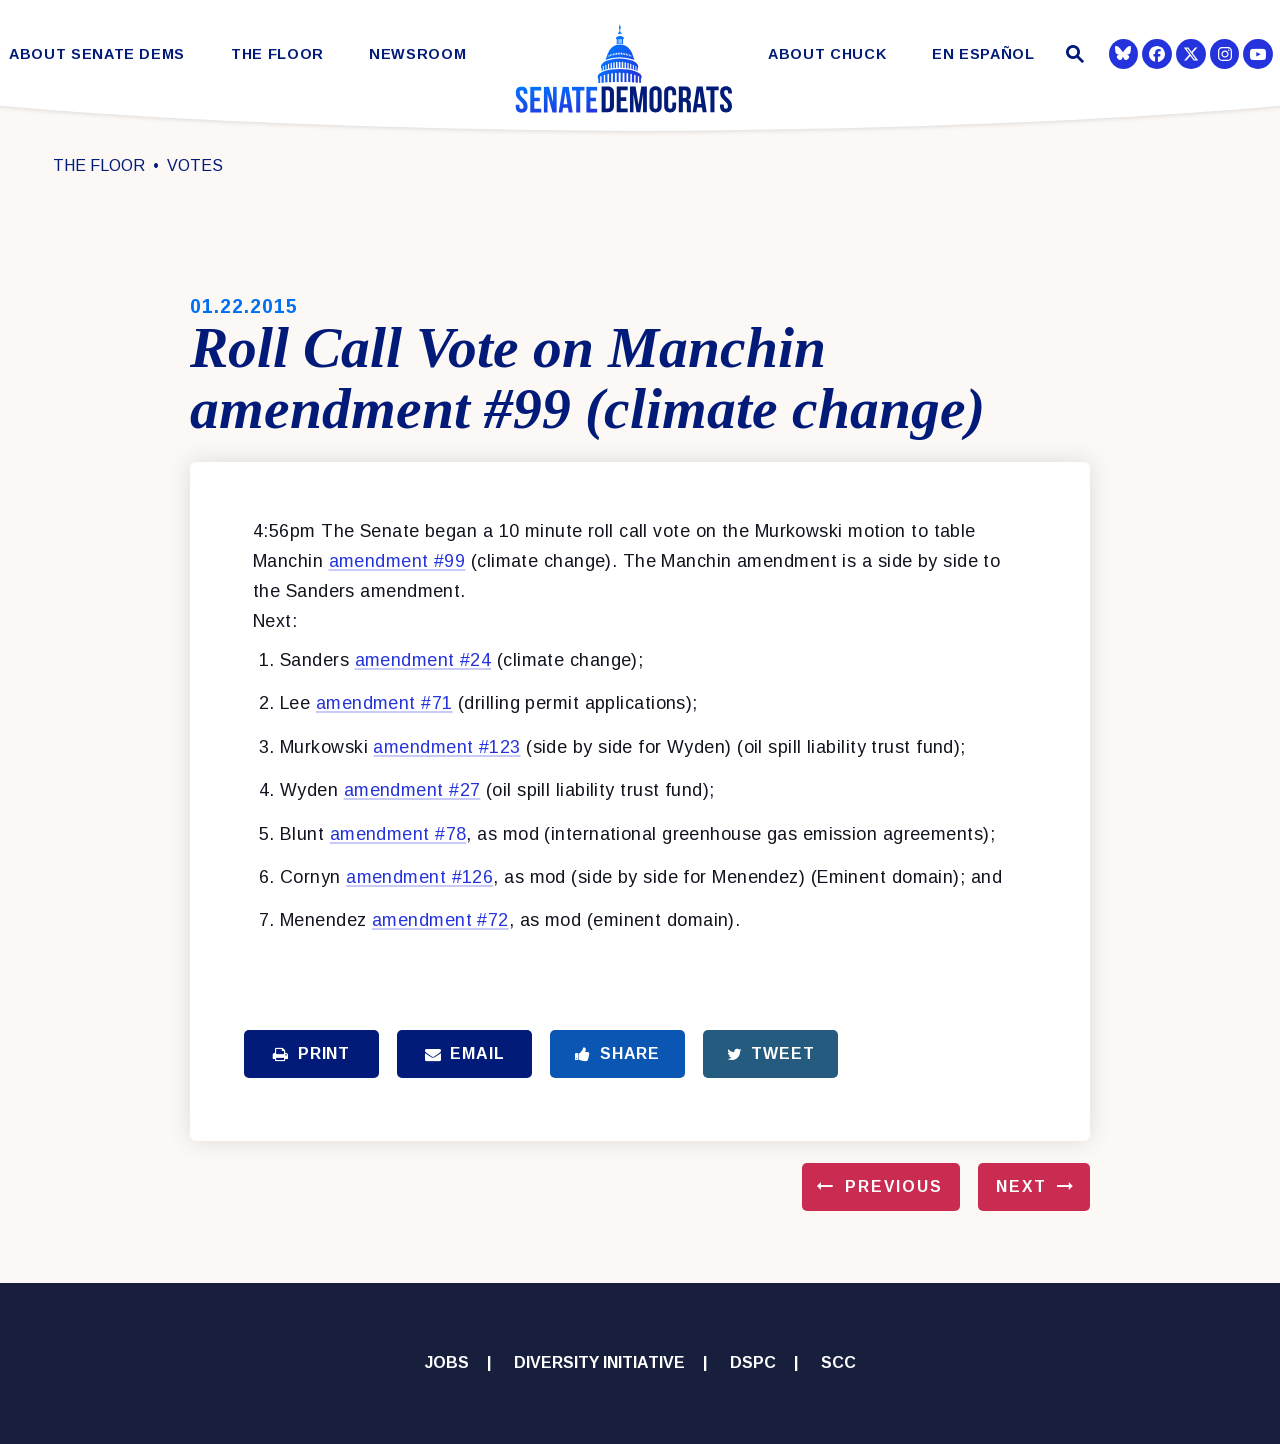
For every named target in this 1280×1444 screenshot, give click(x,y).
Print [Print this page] (311, 1053)
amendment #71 (384, 703)
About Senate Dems (97, 54)
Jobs (447, 1362)
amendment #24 (423, 660)
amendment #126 (419, 877)
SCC (838, 1362)
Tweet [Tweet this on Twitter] (771, 1053)
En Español (983, 54)
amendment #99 (397, 561)
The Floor (277, 54)
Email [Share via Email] (465, 1053)
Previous (894, 1186)
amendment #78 (398, 834)
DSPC (753, 1362)
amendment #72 (440, 920)
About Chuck (827, 54)
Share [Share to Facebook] (617, 1053)
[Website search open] (1072, 56)
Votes (195, 165)
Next (1021, 1186)
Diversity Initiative (599, 1362)
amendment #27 (412, 790)
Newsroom (417, 54)
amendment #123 (446, 747)
